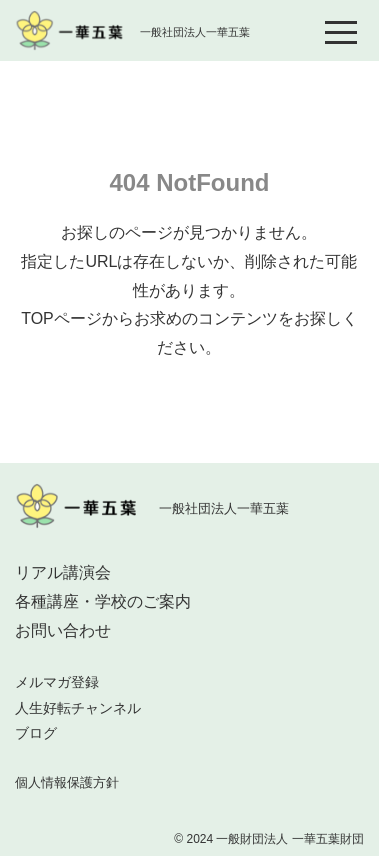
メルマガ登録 (57, 682)
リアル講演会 (63, 572)
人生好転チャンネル (78, 708)
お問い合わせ (63, 630)
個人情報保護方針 (67, 782)
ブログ (36, 733)
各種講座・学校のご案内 (103, 601)
